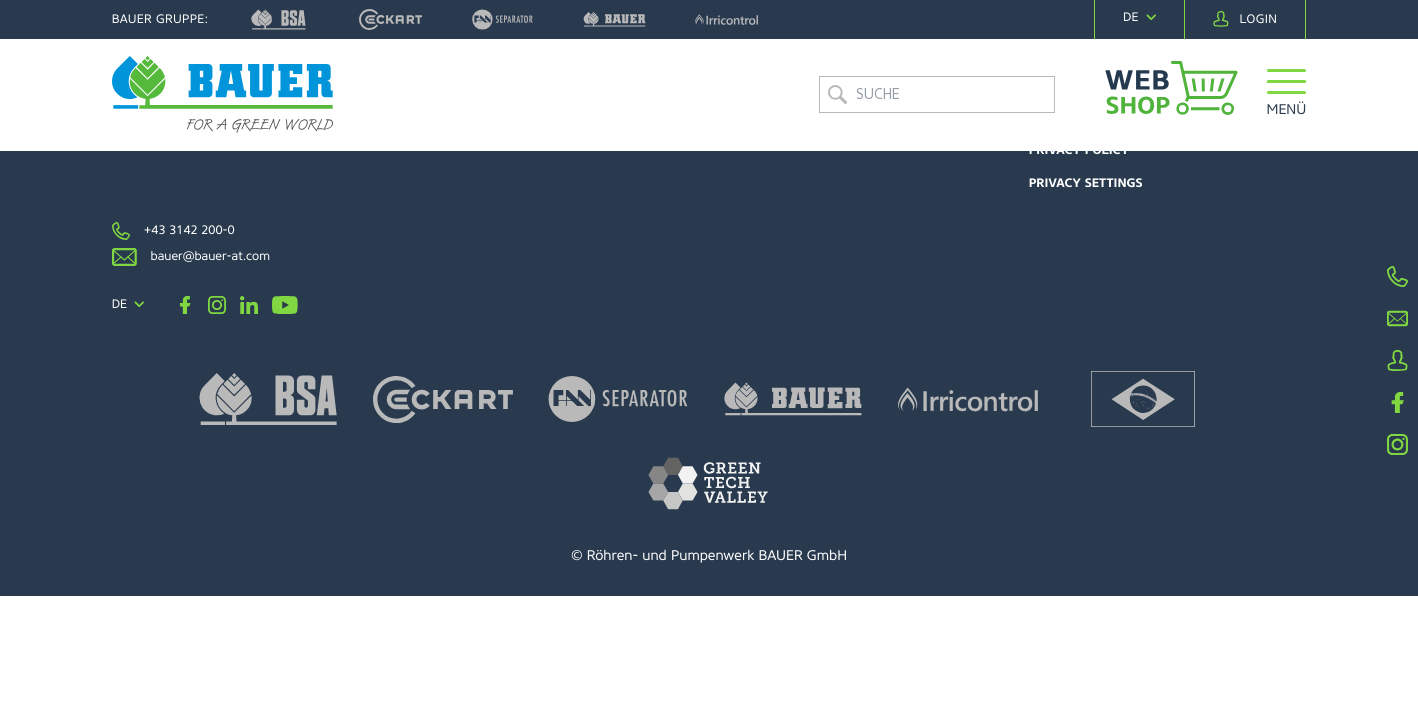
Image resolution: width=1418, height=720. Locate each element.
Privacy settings (1086, 183)
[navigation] (1139, 17)
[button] (1287, 94)
